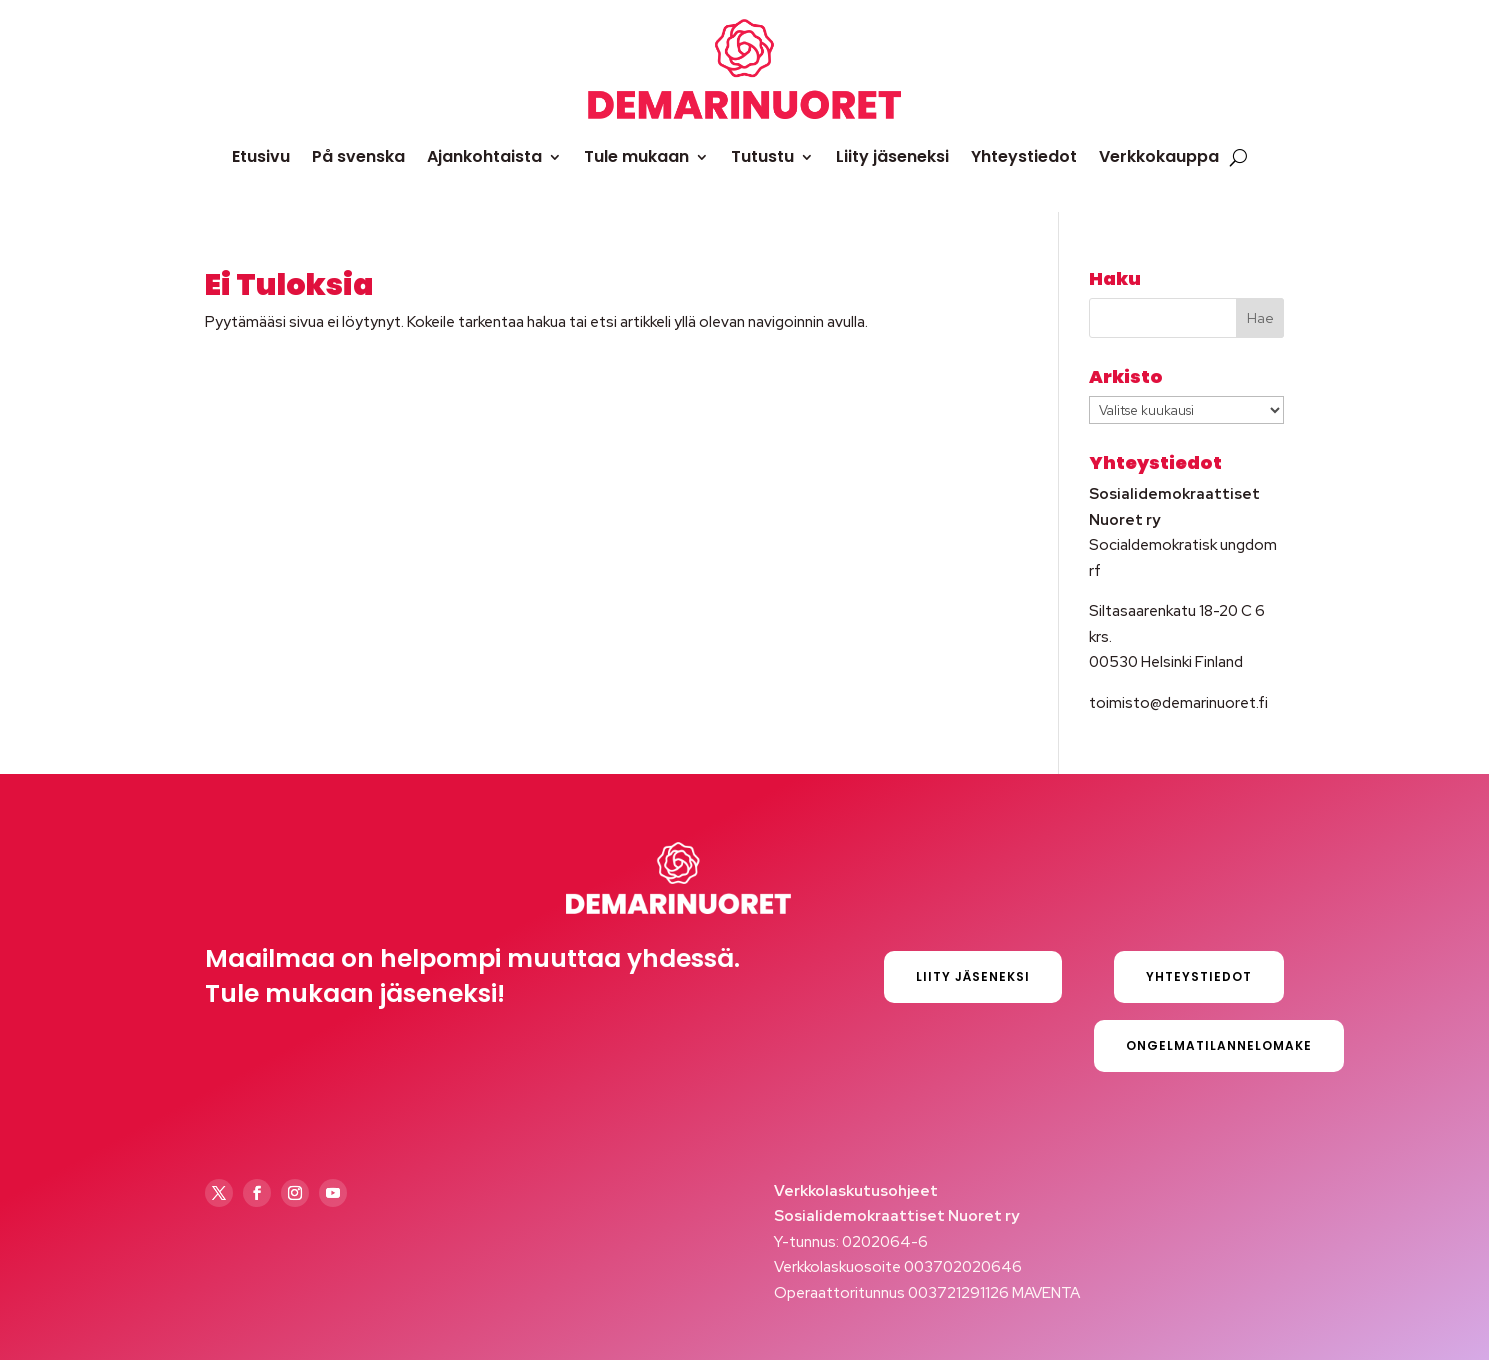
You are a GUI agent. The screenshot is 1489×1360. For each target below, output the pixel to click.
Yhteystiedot (1024, 156)
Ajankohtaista (484, 156)
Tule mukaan (636, 156)
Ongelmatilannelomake (1219, 1045)
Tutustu (762, 156)
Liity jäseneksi (892, 156)
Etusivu (261, 156)
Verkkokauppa (1159, 156)
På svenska (358, 156)
